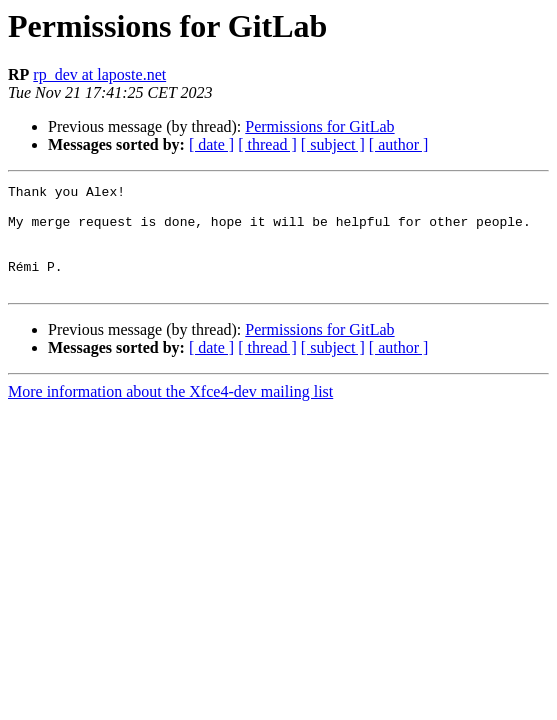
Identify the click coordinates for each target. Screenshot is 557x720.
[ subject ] (333, 144)
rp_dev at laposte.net (99, 74)
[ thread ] (267, 144)
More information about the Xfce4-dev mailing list (170, 412)
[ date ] (211, 144)
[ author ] (399, 144)
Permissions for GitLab (319, 126)
